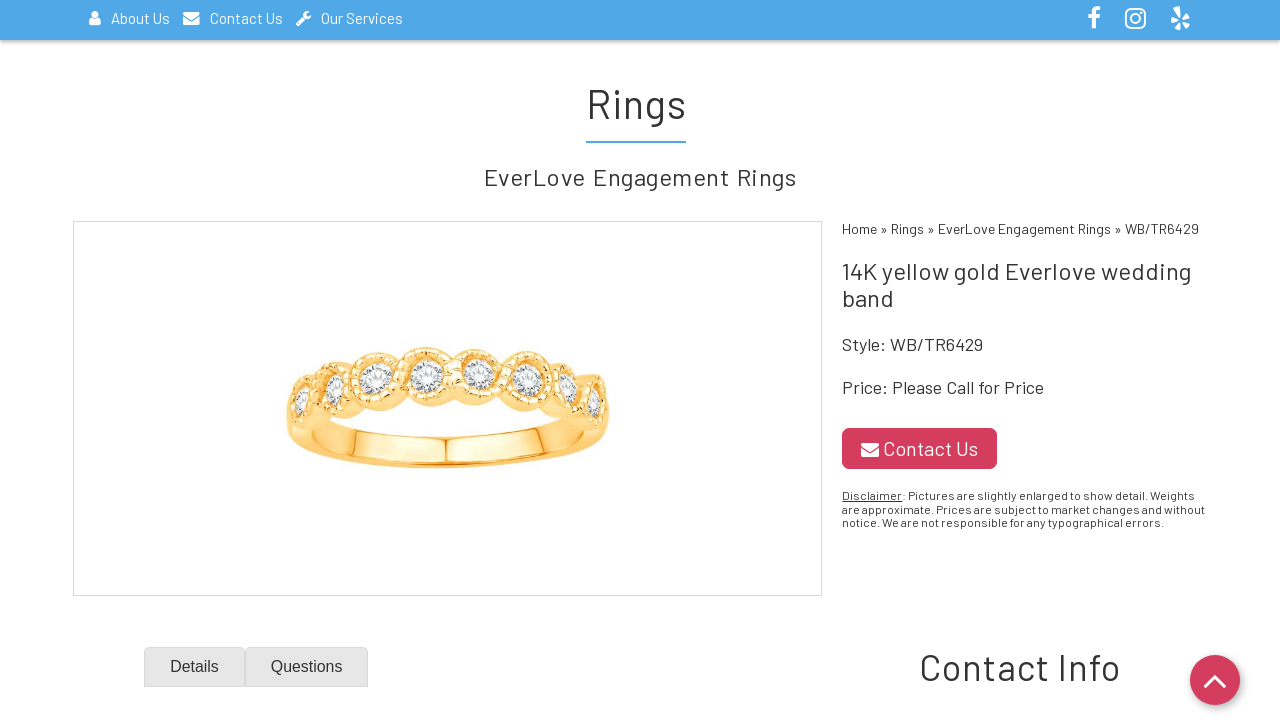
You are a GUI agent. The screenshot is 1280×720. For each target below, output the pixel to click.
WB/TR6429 (1162, 228)
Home (859, 228)
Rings (907, 228)
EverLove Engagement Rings (1024, 228)
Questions (307, 666)
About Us (129, 18)
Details (194, 666)
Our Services (349, 18)
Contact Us (233, 18)
